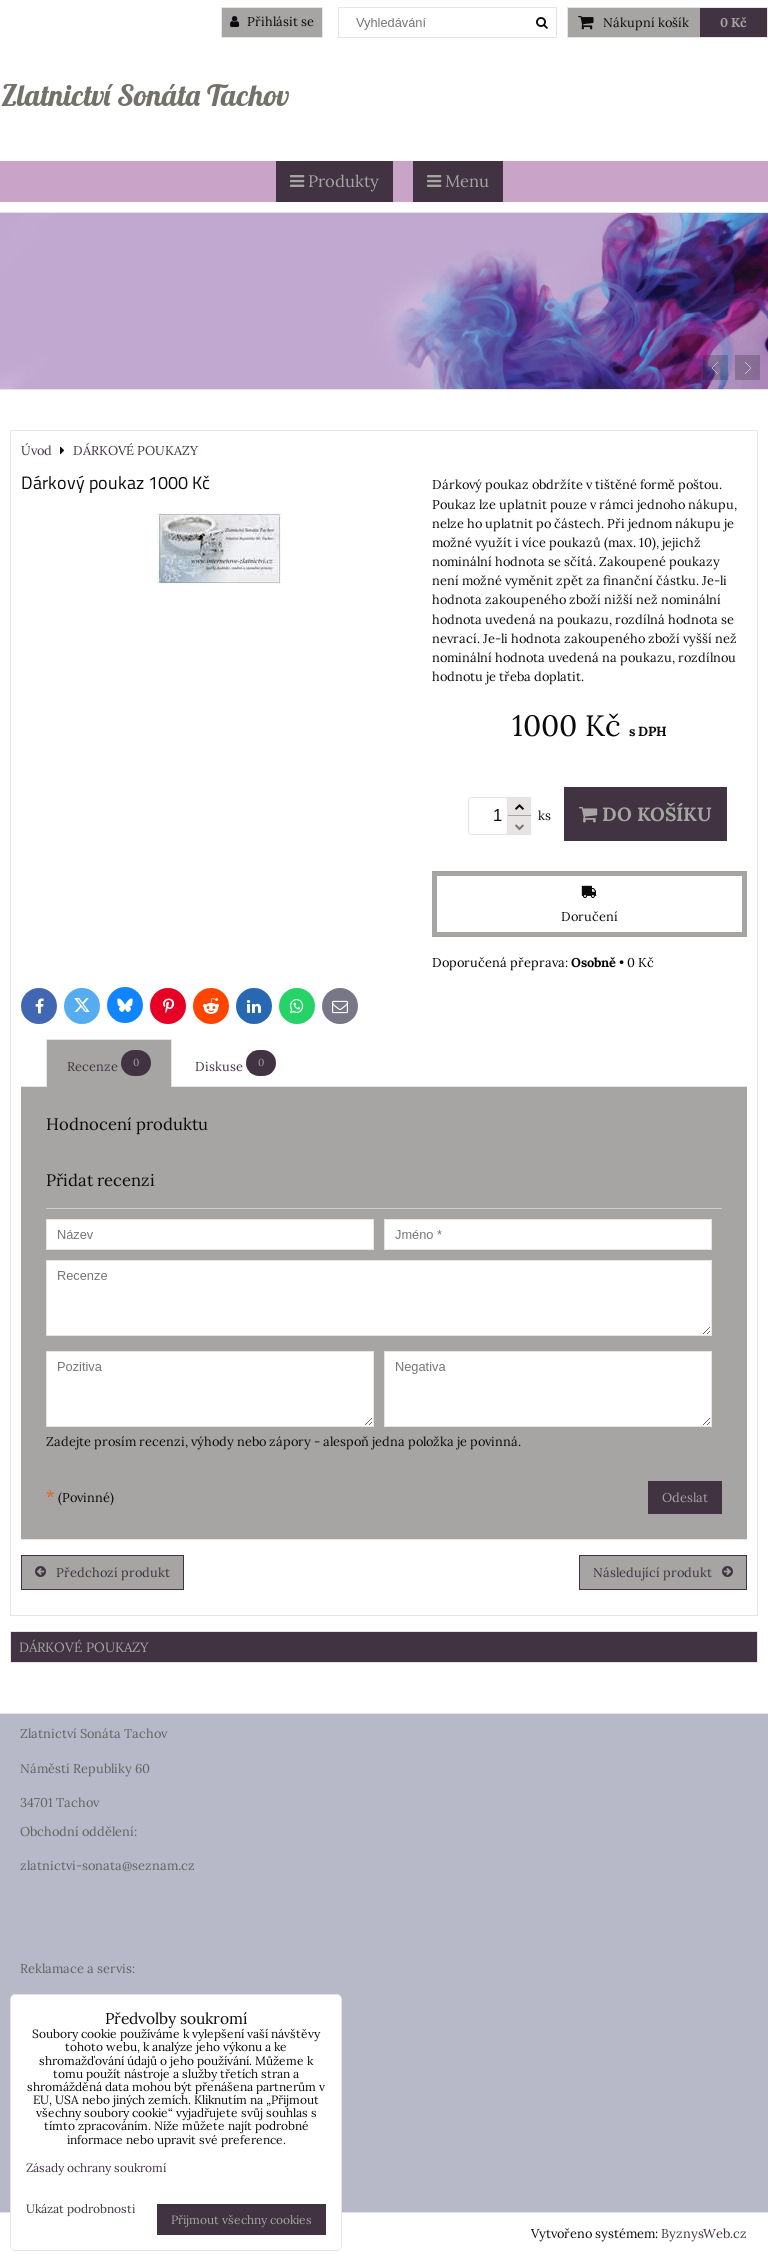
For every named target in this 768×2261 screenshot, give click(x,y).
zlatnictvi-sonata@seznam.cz (107, 1865)
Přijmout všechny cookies (241, 2219)
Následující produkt (663, 1572)
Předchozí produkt (102, 1572)
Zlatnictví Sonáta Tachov (145, 95)
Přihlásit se (272, 21)
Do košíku (645, 814)
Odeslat (685, 1497)
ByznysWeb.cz (704, 2233)
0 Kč (733, 22)
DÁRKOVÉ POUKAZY (84, 1647)
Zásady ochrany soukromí (96, 2167)
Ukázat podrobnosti (80, 2208)
